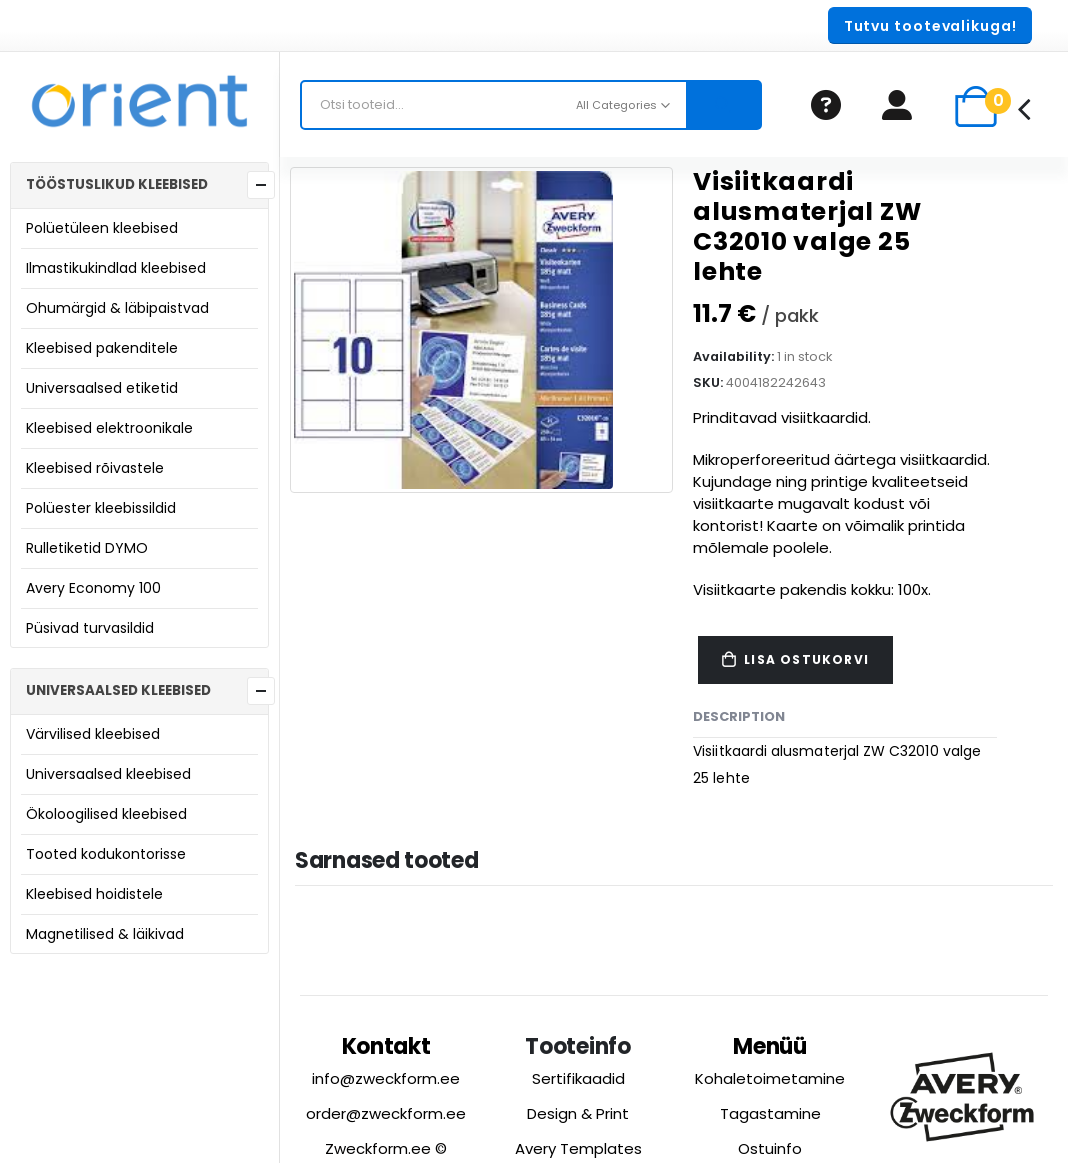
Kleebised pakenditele (102, 348)
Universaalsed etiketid (102, 388)
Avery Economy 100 (93, 588)
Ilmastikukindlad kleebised (116, 268)
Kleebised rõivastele (95, 468)
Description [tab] (739, 716)
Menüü (770, 1046)
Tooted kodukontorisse (106, 854)
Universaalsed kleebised (108, 774)
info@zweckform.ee (386, 1078)
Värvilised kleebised (93, 734)
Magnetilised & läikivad (105, 934)
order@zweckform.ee (386, 1113)
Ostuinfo (770, 1148)
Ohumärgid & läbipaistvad (117, 308)
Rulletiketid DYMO (87, 548)
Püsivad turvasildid (90, 628)
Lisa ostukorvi (806, 659)
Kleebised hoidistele (94, 894)
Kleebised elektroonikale (109, 428)
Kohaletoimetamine (770, 1078)
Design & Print (578, 1113)
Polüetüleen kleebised (102, 228)
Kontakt (386, 1046)
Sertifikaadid (578, 1078)
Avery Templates (578, 1148)
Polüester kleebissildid (101, 508)
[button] (930, 25)
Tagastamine (770, 1113)
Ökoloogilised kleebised (106, 814)
